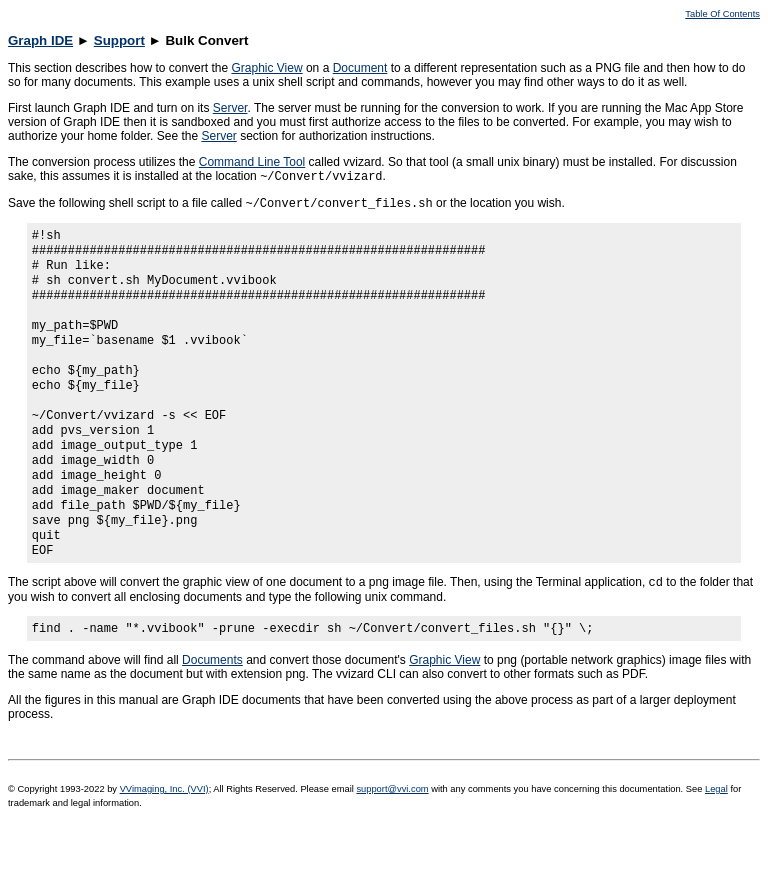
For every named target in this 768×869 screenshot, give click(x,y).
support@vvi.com (392, 841)
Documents (212, 712)
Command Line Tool (252, 162)
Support (119, 40)
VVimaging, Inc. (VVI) (164, 841)
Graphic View (266, 68)
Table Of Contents (722, 14)
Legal (716, 841)
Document (360, 68)
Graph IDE (40, 40)
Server (230, 108)
